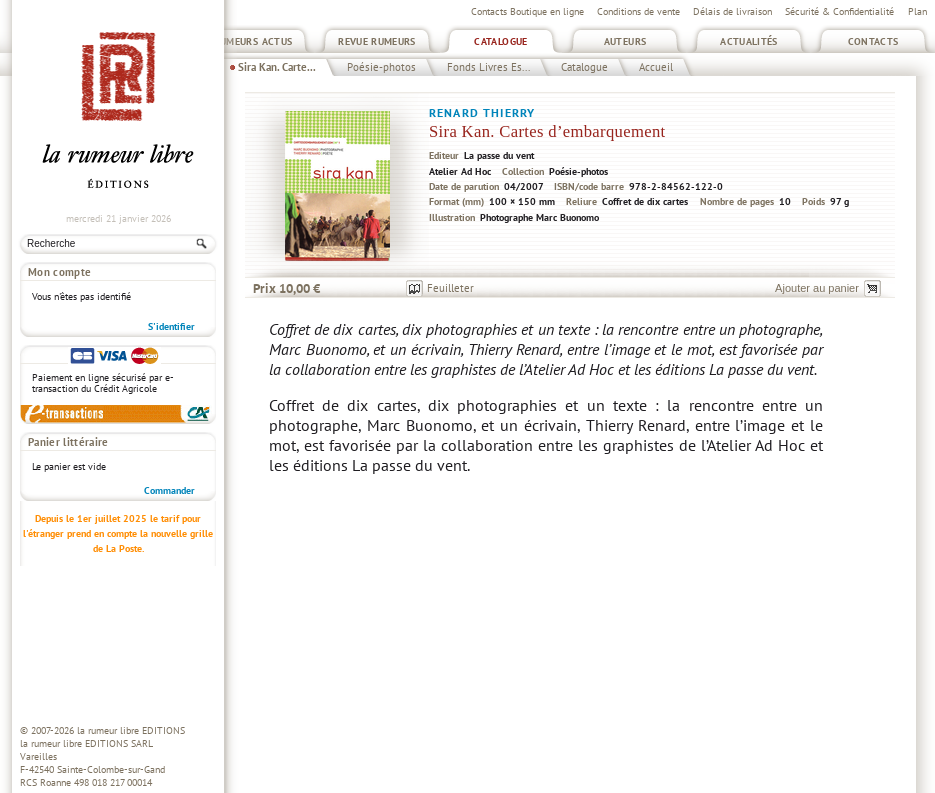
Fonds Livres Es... (488, 67)
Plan (917, 11)
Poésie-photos (381, 67)
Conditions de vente (638, 11)
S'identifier (171, 326)
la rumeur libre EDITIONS (131, 730)
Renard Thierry (482, 112)
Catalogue (500, 41)
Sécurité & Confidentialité (839, 11)
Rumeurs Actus (253, 41)
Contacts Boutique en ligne (527, 11)
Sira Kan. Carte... (277, 67)
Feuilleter (450, 288)
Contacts (873, 41)
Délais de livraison (732, 11)
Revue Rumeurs (377, 41)
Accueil (656, 67)
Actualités (749, 41)
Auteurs (625, 41)
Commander (169, 490)
